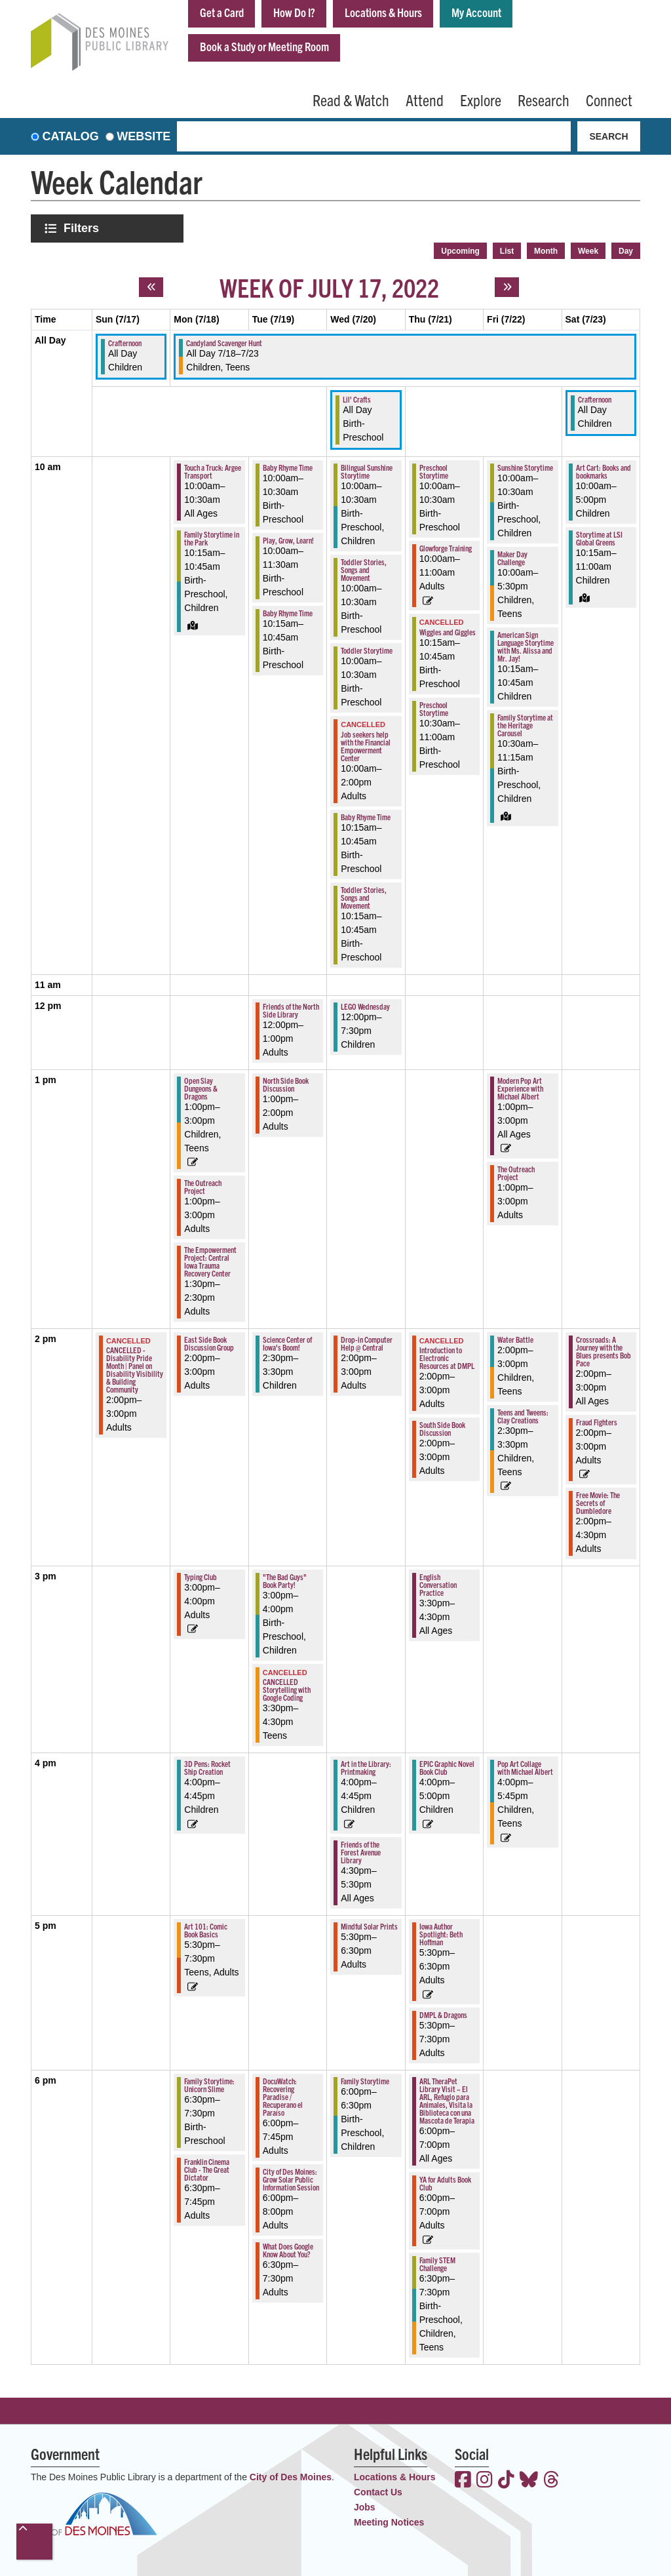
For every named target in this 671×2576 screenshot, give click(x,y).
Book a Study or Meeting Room (264, 46)
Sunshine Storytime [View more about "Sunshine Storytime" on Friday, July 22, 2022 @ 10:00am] (525, 467)
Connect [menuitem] (609, 99)
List (507, 251)
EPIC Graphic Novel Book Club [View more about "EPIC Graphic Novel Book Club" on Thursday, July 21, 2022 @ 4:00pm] (446, 1767)
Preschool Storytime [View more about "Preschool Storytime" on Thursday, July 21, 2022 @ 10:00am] (433, 471)
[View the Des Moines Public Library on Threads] (551, 2480)
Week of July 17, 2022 (329, 287)
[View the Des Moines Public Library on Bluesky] (529, 2480)
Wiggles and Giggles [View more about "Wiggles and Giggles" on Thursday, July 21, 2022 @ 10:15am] (447, 632)
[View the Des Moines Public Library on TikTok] (506, 2480)
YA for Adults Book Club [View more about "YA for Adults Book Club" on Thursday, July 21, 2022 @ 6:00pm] (445, 2183)
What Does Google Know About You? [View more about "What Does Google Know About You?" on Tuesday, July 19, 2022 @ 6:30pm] (288, 2250)
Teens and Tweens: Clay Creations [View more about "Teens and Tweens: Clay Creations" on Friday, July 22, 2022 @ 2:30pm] (522, 1416)
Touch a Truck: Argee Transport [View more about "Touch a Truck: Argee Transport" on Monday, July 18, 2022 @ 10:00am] (212, 471)
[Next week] (507, 287)
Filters (83, 228)
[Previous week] (151, 287)
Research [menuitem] (543, 99)
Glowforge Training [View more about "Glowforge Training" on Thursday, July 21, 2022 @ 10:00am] (445, 548)
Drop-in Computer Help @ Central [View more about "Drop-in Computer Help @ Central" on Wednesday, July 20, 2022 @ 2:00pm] (367, 1343)
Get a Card (222, 12)
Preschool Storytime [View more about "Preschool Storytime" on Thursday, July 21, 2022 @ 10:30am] (433, 708)
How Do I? (294, 12)
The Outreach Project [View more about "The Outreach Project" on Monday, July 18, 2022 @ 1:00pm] (202, 1186)
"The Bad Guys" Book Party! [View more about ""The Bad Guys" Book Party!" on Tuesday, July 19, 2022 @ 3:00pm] (285, 1580)
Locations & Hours (383, 12)
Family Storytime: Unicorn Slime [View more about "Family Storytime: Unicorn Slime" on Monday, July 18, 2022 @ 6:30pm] (209, 2084)
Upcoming (460, 251)
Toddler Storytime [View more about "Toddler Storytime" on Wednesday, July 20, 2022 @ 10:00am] (367, 650)
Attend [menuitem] (425, 99)
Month (546, 251)
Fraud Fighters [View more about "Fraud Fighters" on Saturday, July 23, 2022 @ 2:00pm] (596, 1422)
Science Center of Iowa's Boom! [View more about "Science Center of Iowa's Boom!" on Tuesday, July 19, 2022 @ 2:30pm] (287, 1343)
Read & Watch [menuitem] (351, 99)
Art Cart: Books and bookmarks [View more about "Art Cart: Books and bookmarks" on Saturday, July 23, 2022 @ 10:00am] (603, 471)
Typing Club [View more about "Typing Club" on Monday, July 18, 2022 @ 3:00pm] (200, 1576)
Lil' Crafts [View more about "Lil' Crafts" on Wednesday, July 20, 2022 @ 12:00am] (357, 399)
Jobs (364, 2507)
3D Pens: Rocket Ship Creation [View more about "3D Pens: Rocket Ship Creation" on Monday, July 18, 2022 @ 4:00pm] (207, 1767)
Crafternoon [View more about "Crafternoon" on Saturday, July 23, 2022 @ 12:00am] (594, 399)
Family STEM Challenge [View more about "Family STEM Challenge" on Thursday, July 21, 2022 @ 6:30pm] (437, 2263)
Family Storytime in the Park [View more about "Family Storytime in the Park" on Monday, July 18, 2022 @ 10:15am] (211, 538)
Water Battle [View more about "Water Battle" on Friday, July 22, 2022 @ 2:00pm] (515, 1339)
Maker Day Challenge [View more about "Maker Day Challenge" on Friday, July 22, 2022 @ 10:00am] (512, 557)
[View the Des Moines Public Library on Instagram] (484, 2480)
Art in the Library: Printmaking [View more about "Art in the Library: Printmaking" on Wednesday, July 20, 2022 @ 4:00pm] (366, 1767)
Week (588, 251)
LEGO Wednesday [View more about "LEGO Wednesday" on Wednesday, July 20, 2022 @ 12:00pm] (365, 1006)
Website (143, 136)
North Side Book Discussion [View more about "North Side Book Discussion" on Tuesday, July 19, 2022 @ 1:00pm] (286, 1084)
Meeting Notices (389, 2522)
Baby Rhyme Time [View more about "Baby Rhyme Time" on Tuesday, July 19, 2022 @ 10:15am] (288, 613)
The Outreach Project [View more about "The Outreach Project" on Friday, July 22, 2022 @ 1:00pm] (516, 1172)
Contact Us (378, 2492)
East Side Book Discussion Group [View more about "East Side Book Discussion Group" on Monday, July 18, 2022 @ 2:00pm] (209, 1343)
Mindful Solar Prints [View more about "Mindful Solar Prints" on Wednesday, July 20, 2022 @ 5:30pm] (369, 1926)
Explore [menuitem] (480, 99)
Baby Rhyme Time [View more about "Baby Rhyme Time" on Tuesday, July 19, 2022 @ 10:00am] (288, 467)
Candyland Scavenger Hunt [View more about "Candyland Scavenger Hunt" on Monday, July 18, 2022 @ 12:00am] (224, 342)
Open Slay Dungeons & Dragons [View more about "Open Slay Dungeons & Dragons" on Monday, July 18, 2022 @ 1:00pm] (201, 1088)
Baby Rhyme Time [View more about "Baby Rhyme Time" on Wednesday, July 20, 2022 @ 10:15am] (366, 817)
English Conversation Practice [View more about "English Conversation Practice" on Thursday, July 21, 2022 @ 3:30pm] (438, 1584)
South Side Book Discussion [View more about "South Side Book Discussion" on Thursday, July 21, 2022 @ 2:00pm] (442, 1428)
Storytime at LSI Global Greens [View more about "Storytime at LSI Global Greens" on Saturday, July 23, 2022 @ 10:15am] (599, 538)
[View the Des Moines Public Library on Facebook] (463, 2480)
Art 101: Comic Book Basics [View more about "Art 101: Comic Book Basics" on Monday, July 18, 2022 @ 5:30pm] (205, 1930)
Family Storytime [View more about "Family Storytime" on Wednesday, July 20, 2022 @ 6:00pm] (365, 2081)
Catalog (71, 136)
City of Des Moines (291, 2477)
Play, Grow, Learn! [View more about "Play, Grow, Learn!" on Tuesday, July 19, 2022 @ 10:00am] (288, 540)
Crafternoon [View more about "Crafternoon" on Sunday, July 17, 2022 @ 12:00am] (125, 342)
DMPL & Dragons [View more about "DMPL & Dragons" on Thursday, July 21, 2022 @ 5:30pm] (443, 2014)
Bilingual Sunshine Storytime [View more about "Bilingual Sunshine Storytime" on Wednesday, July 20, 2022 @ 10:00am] (367, 471)
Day (626, 251)
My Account (476, 12)
